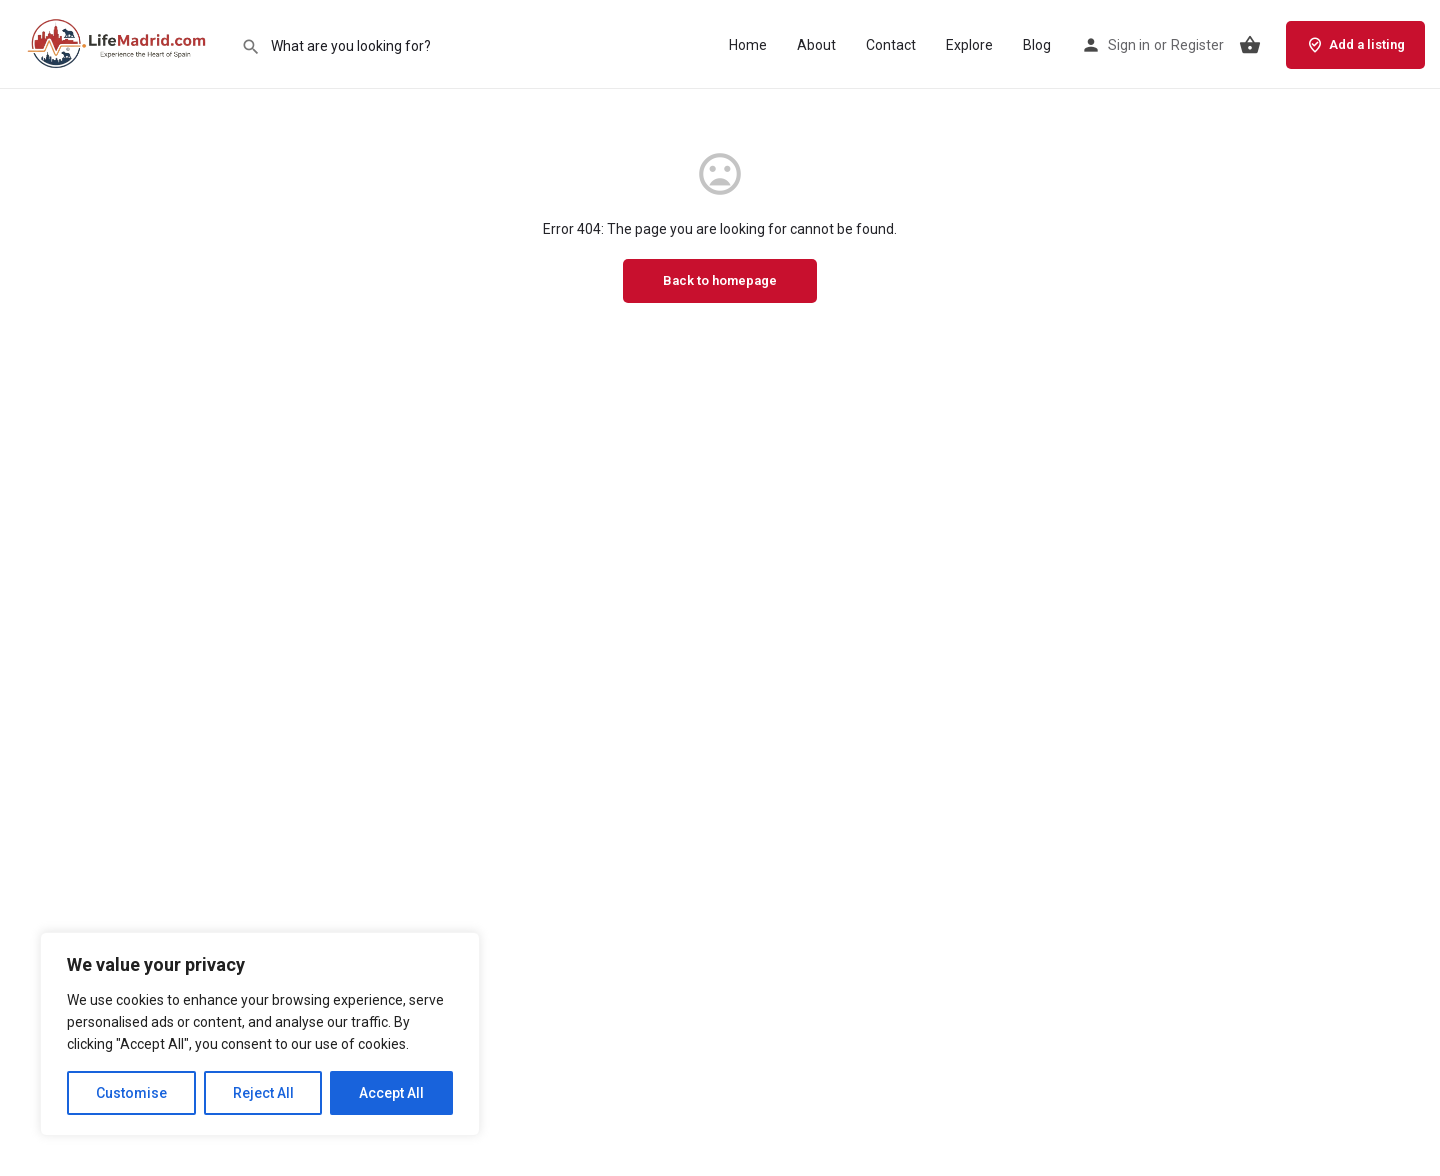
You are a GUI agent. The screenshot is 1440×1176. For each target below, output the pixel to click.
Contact (891, 45)
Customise (131, 1093)
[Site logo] (120, 43)
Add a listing (1355, 45)
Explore (969, 45)
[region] (260, 1034)
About (816, 45)
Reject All (263, 1093)
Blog (1037, 45)
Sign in (1129, 45)
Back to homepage (720, 280)
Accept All (391, 1093)
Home (748, 45)
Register (1197, 45)
